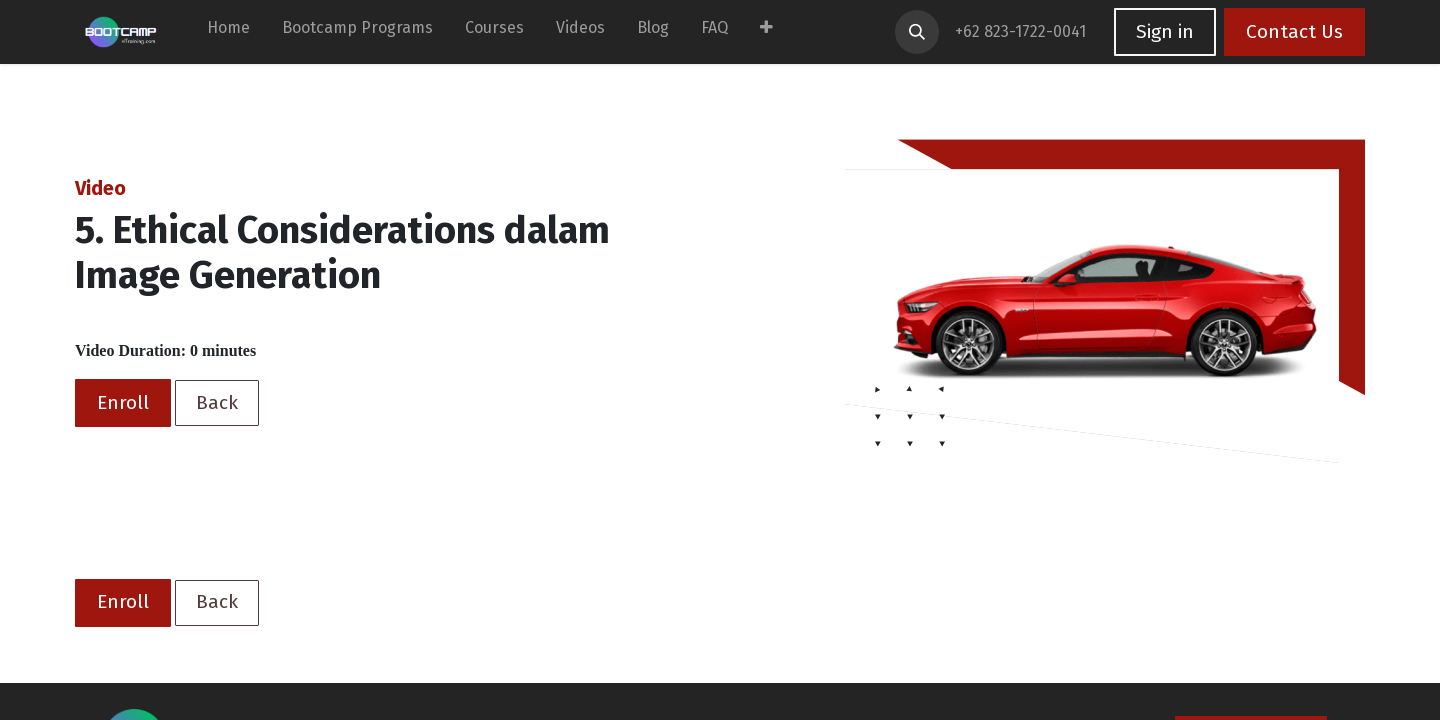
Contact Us (1294, 31)
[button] (917, 32)
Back (217, 402)
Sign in (1165, 31)
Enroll (123, 402)
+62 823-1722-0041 (1022, 31)
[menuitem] (228, 32)
